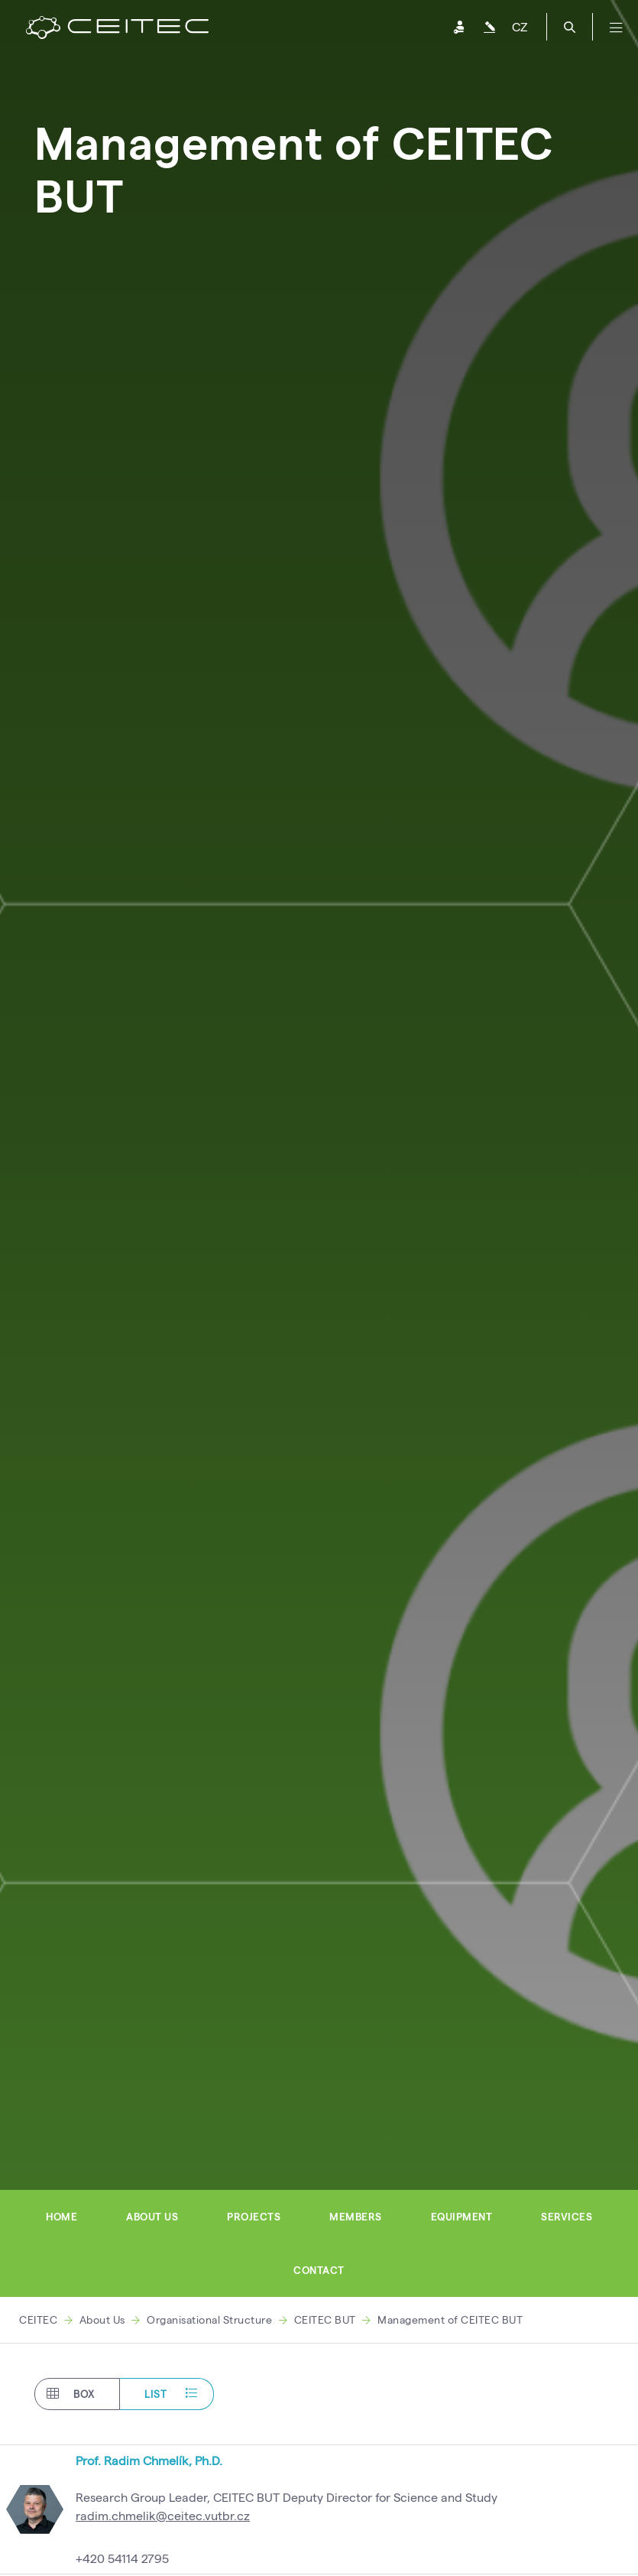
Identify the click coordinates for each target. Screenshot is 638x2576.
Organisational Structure (209, 2319)
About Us (102, 2319)
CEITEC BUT (325, 2319)
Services (566, 2217)
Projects (253, 2217)
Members (355, 2217)
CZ (519, 26)
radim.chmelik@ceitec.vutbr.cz (163, 2515)
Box (71, 2393)
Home (61, 2217)
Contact (319, 2270)
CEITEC (38, 2319)
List (171, 2393)
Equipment (462, 2217)
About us (152, 2217)
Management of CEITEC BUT (450, 2319)
